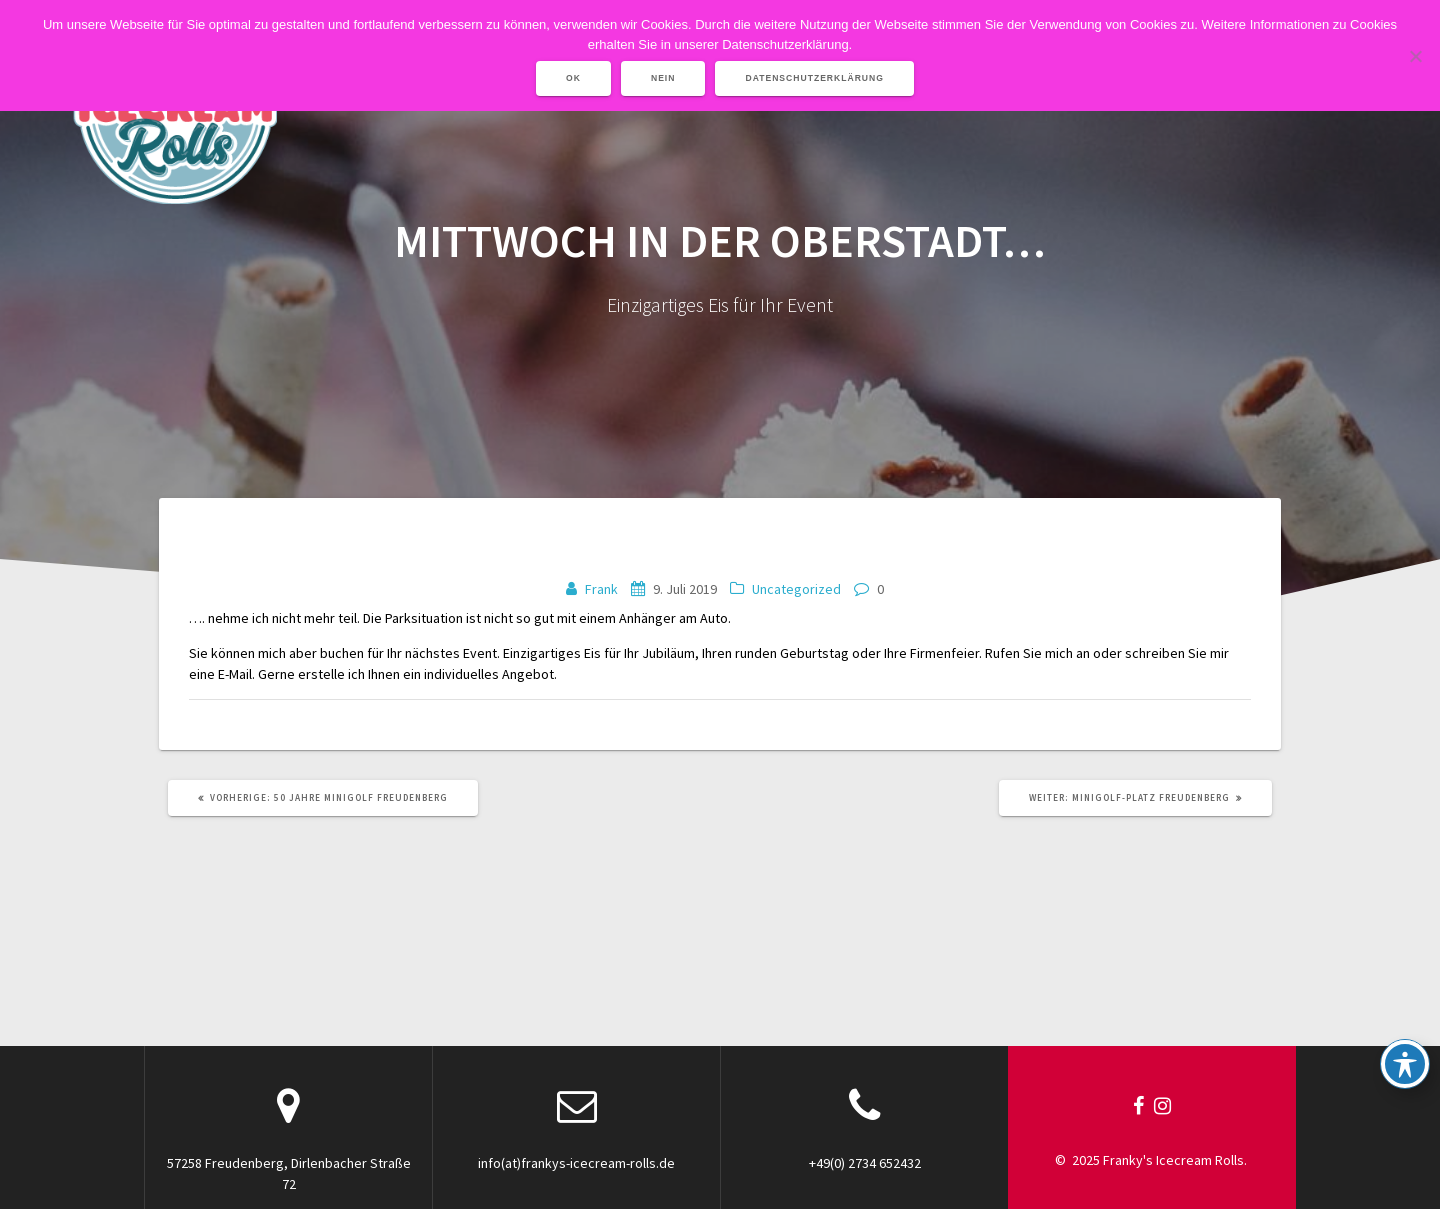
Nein (663, 78)
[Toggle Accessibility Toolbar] (1405, 1064)
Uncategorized (796, 589)
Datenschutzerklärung (814, 78)
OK (573, 78)
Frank (601, 589)
